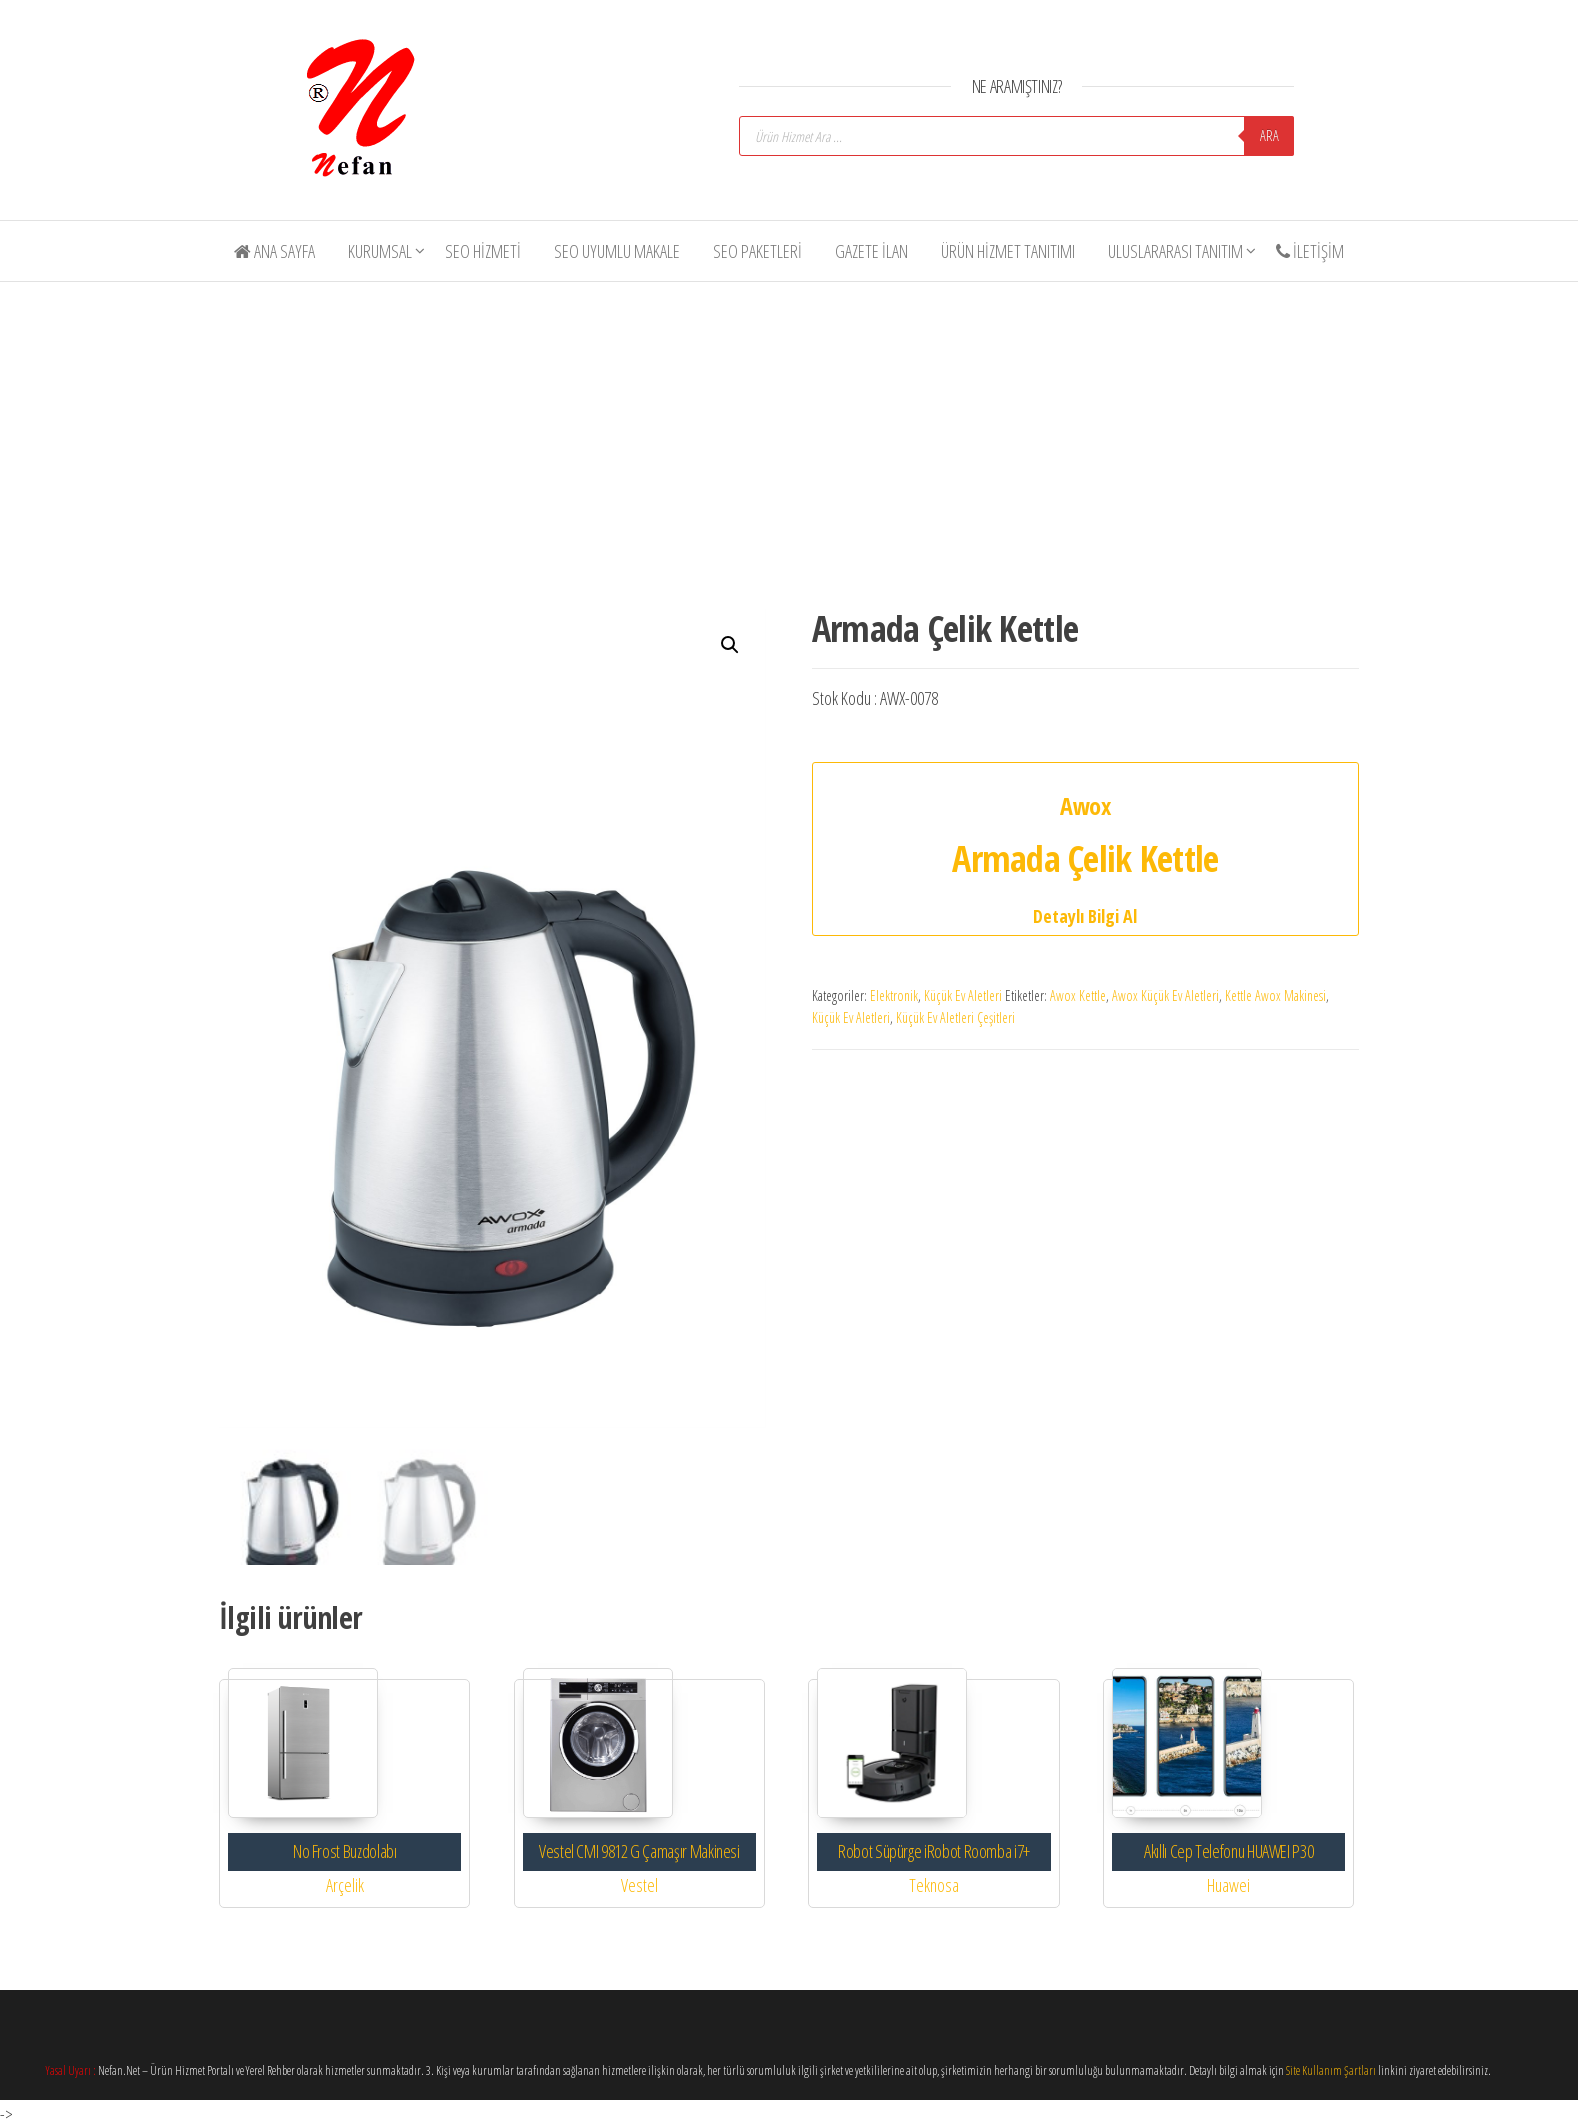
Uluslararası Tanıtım (1175, 251)
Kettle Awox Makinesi (1275, 995)
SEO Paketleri (757, 251)
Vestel (639, 1884)
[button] (730, 645)
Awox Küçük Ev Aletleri (1165, 995)
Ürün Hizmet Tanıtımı (1008, 251)
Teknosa (934, 1884)
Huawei (1228, 1884)
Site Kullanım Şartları (1331, 2070)
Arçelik (345, 1884)
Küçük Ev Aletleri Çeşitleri (955, 1017)
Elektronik (894, 995)
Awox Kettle (1078, 995)
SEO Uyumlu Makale (617, 251)
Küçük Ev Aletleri (963, 995)
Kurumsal (380, 251)
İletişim (1310, 251)
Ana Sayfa (274, 251)
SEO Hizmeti (483, 251)
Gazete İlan (871, 251)
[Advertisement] (805, 438)
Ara (1269, 135)
